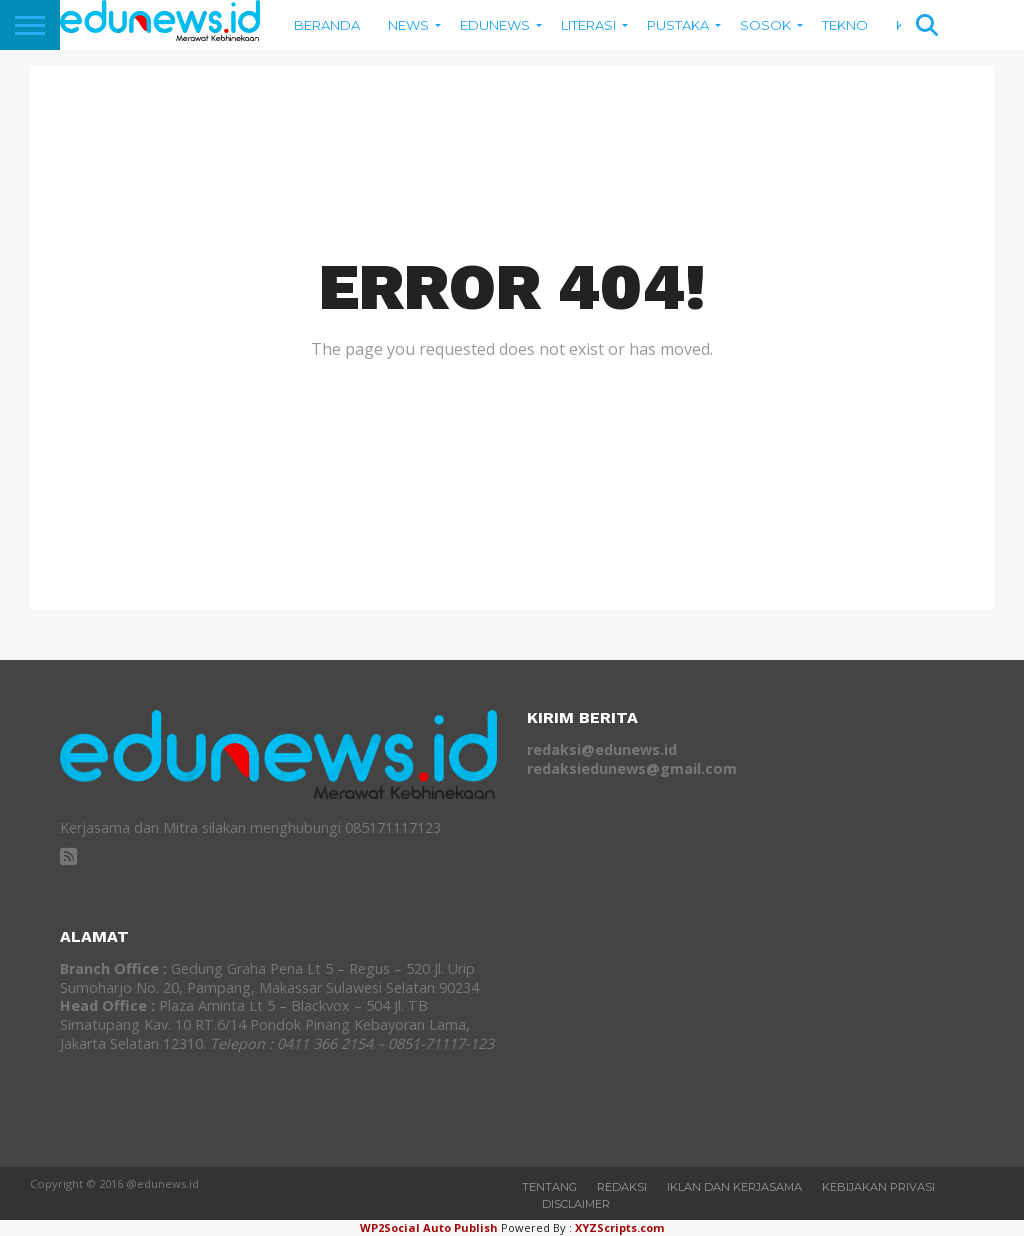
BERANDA (327, 25)
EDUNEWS (495, 25)
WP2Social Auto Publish (429, 1227)
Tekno (845, 25)
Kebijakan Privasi (878, 1187)
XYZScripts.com (619, 1227)
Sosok (765, 25)
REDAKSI (622, 1187)
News (408, 25)
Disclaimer (576, 1204)
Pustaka (678, 25)
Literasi (588, 25)
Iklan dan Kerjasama (734, 1187)
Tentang (549, 1187)
